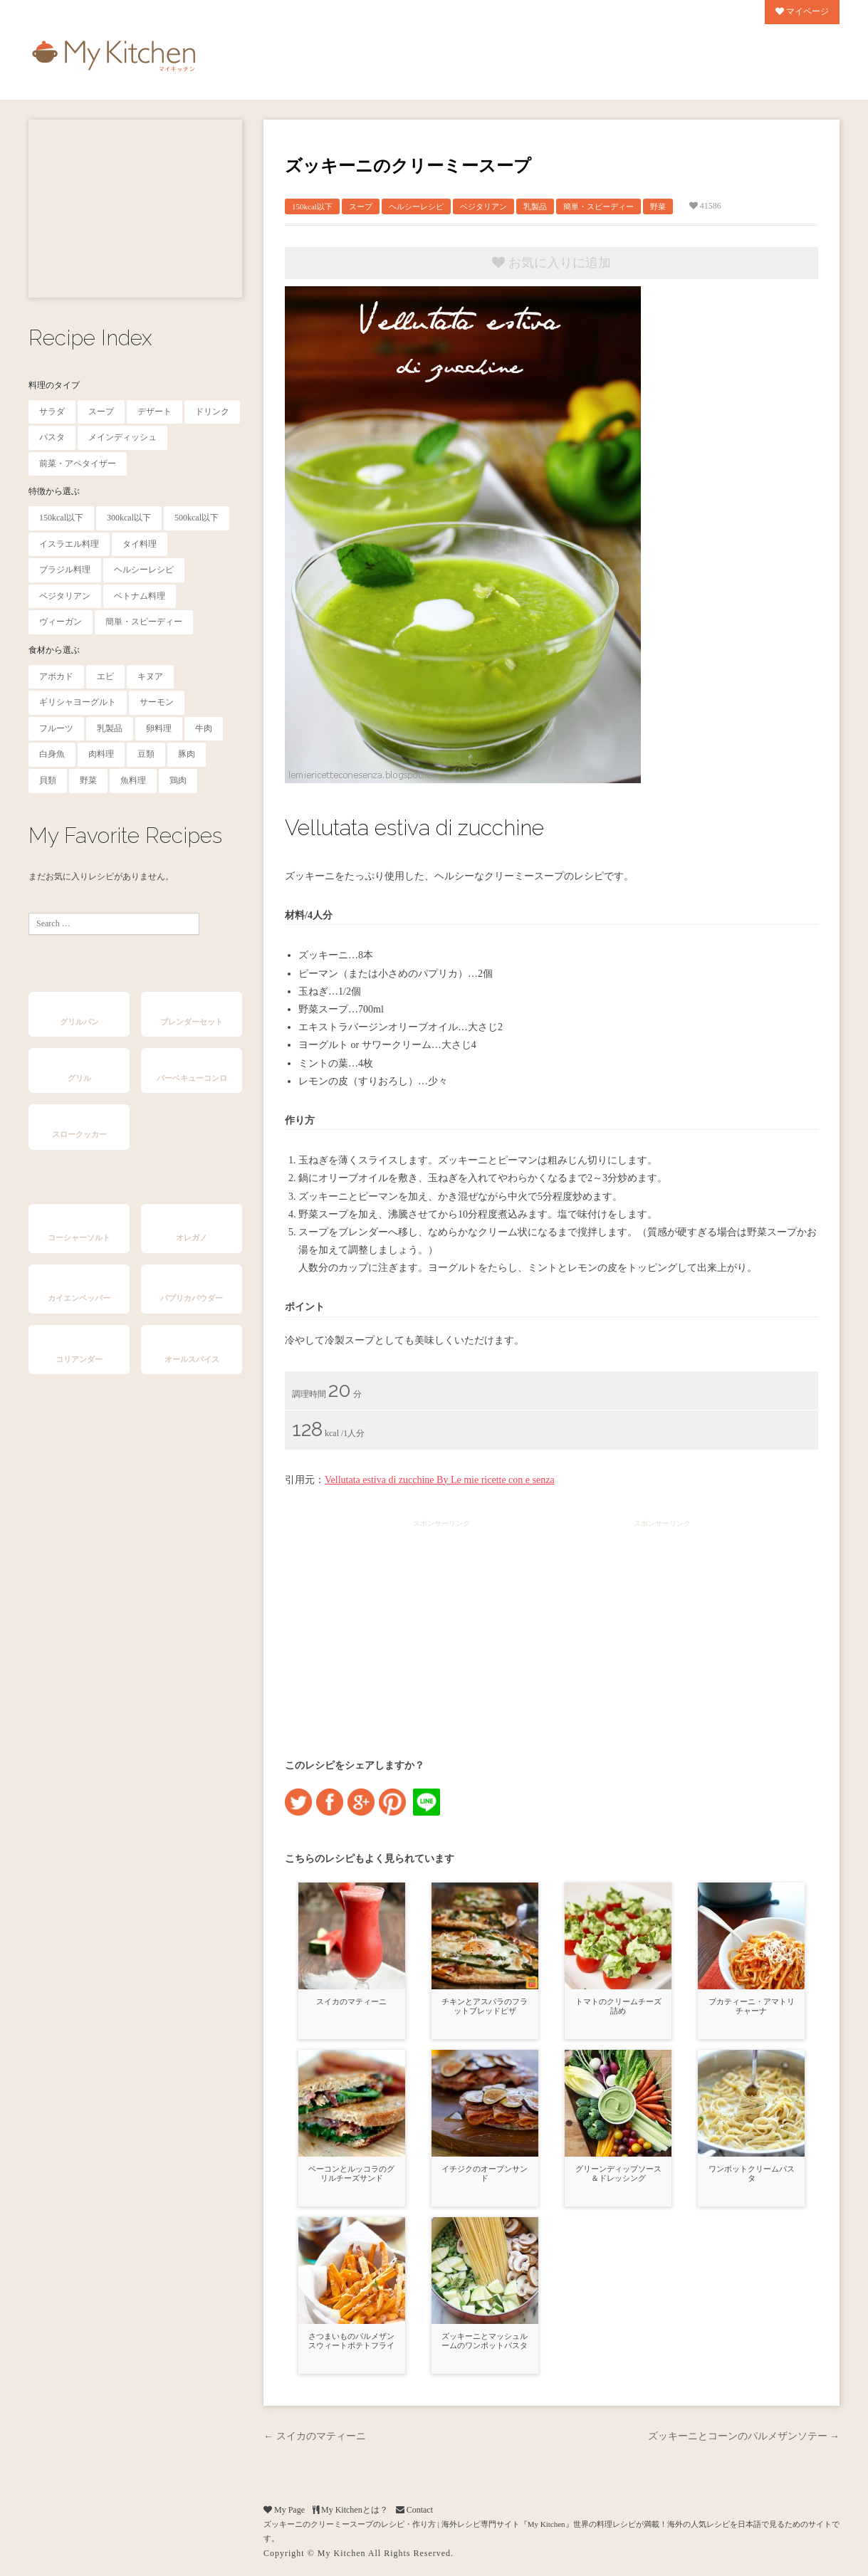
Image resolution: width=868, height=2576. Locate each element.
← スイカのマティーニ (314, 2436)
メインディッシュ (122, 437)
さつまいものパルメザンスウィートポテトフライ (351, 2341)
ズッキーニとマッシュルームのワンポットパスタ (484, 2341)
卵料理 (159, 728)
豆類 (146, 754)
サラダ (52, 412)
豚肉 (186, 754)
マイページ (802, 11)
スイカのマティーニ (351, 2001)
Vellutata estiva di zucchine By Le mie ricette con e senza (440, 1480)
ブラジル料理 (64, 570)
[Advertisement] (135, 209)
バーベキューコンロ (192, 1078)
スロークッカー (79, 1134)
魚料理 (133, 780)
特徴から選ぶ (54, 491)
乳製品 (109, 728)
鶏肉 (178, 780)
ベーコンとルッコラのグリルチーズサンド (351, 2173)
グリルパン (79, 1021)
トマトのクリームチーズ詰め (618, 2006)
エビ (105, 676)
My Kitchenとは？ (350, 2510)
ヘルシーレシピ (144, 570)
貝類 (47, 780)
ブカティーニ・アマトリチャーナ (751, 2006)
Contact (414, 2510)
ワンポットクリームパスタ (751, 2173)
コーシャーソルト (79, 1237)
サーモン (157, 702)
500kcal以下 (196, 518)
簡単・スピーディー (143, 622)
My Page (284, 2510)
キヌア (150, 676)
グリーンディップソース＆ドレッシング (618, 2173)
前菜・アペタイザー (77, 463)
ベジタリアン (64, 596)
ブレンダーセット (191, 1021)
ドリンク (212, 412)
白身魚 (52, 754)
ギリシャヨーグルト (77, 702)
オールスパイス (191, 1359)
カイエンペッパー (79, 1298)
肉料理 (101, 754)
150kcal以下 (61, 518)
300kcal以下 (129, 518)
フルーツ (56, 728)
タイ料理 (139, 544)
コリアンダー (79, 1359)
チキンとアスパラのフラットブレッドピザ (484, 2006)
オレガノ (191, 1237)
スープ (101, 412)
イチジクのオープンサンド (484, 2173)
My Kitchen (342, 2553)
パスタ (52, 437)
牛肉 (203, 728)
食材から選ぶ (54, 650)
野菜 (88, 780)
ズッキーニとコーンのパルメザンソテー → (744, 2436)
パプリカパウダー (191, 1298)
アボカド (56, 676)
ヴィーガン (60, 622)
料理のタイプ (54, 385)
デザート (154, 412)
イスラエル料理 (69, 544)
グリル (79, 1078)
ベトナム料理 (139, 596)
